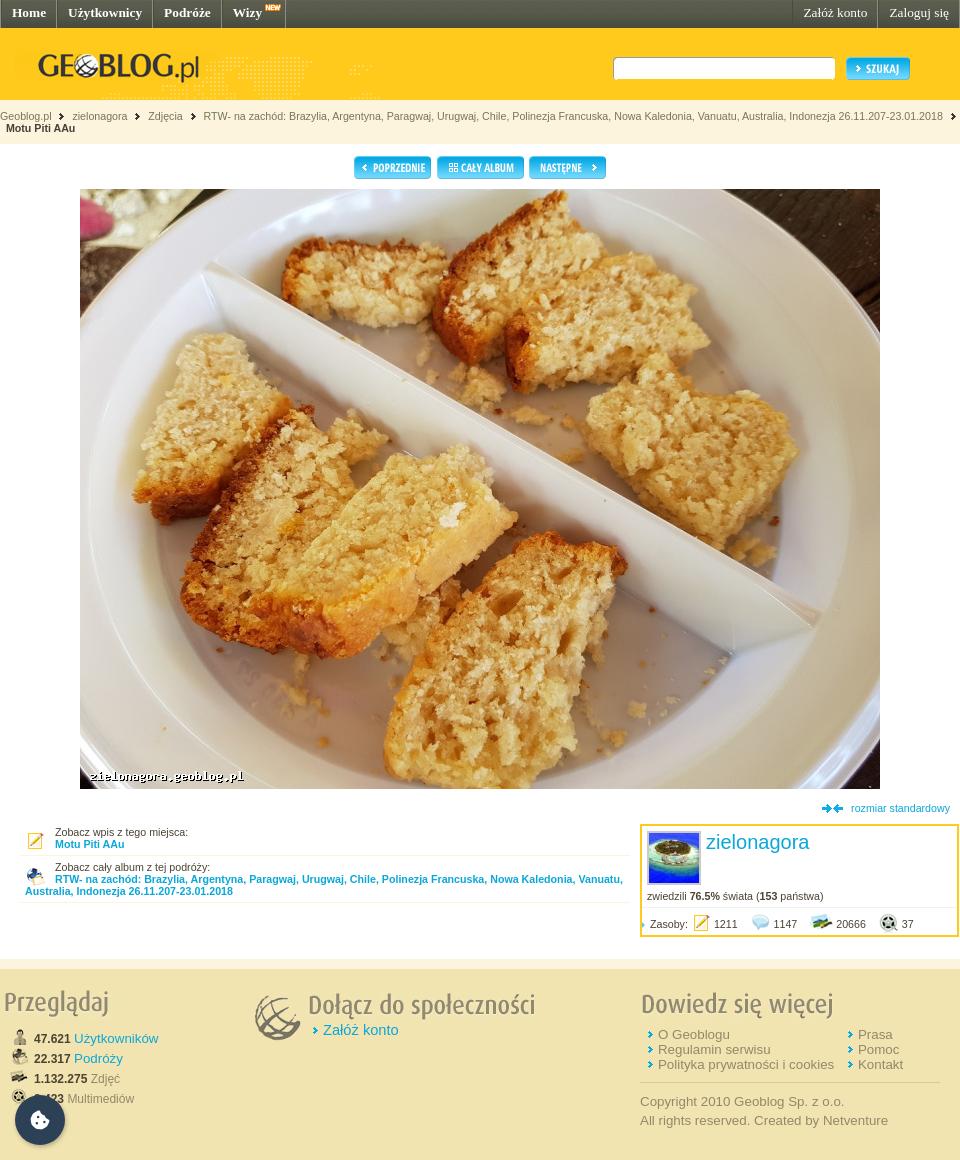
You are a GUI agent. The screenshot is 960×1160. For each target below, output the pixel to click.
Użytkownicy (105, 12)
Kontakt (880, 1064)
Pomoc (878, 1049)
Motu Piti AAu (40, 128)
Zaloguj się (919, 12)
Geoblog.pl (26, 116)
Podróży (98, 1058)
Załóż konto (835, 12)
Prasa (875, 1034)
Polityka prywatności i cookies (746, 1064)
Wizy (247, 12)
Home (29, 12)
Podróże (187, 12)
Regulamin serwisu (714, 1049)
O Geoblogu (694, 1034)
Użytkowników (116, 1038)
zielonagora (99, 116)
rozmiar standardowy (900, 808)
